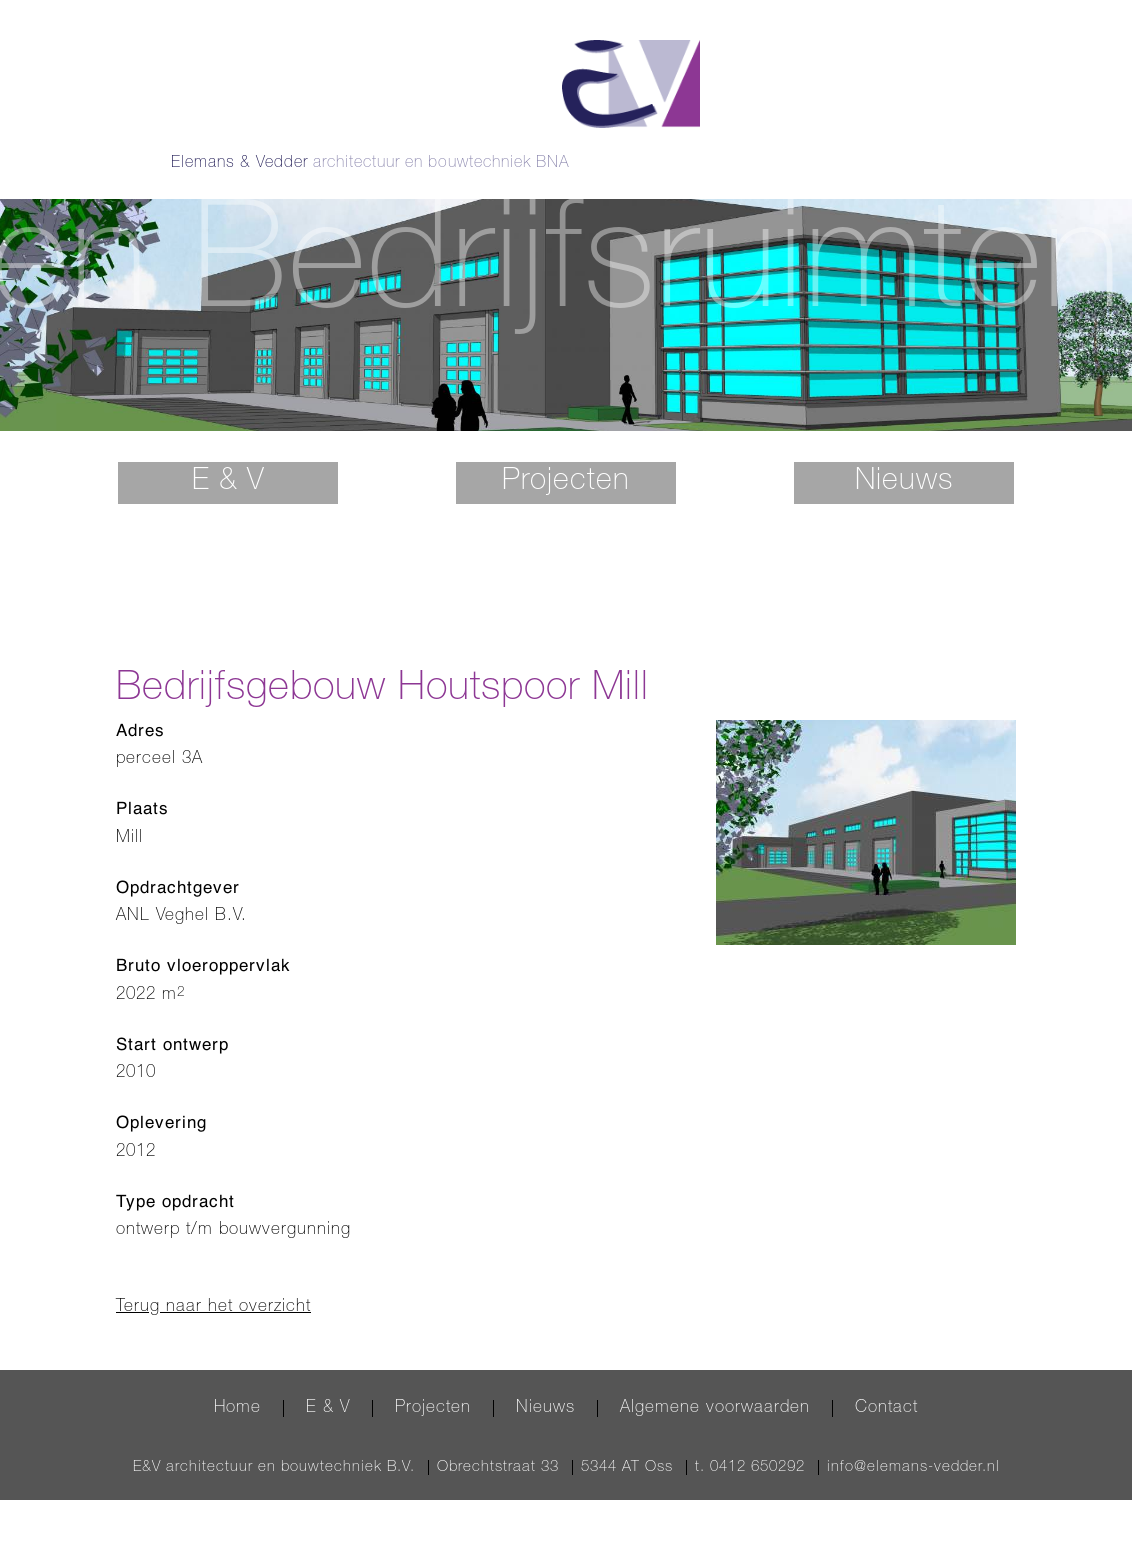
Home (237, 1379)
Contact (886, 1379)
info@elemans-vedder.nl (913, 1438)
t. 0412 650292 (750, 1438)
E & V (228, 453)
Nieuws (904, 453)
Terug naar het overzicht (213, 1277)
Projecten (566, 453)
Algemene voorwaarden (715, 1379)
